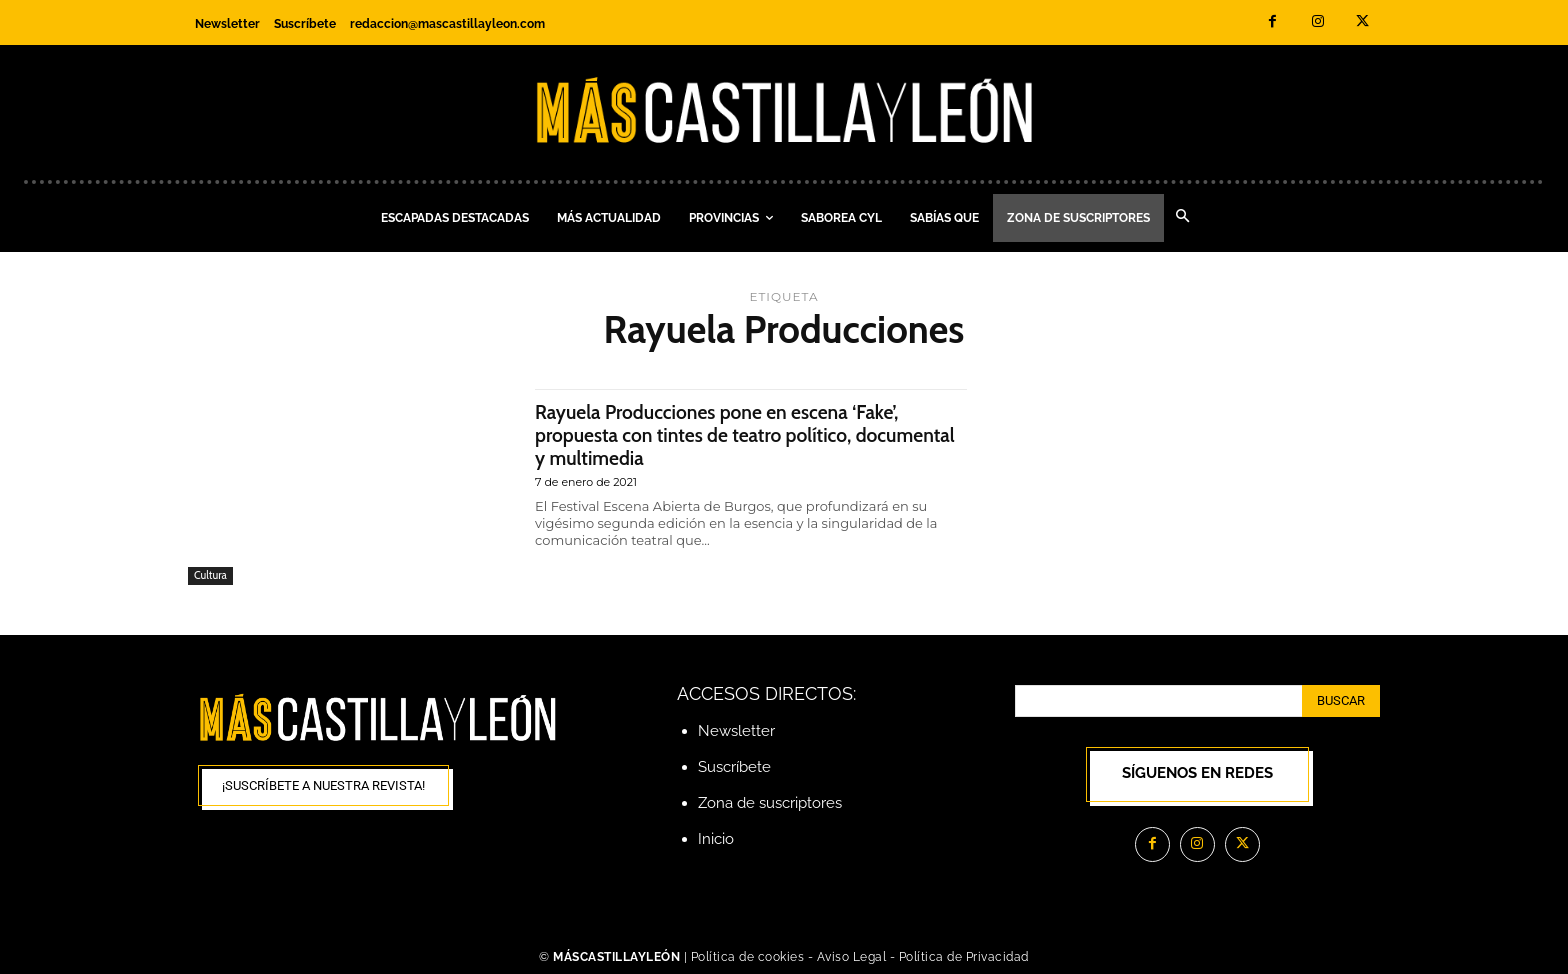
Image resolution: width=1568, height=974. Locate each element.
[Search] (1341, 701)
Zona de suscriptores (770, 803)
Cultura (210, 575)
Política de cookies (748, 957)
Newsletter (736, 731)
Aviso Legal (853, 957)
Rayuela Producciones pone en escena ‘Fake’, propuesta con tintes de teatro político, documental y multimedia (733, 434)
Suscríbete (734, 767)
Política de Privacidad (964, 957)
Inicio (716, 839)
